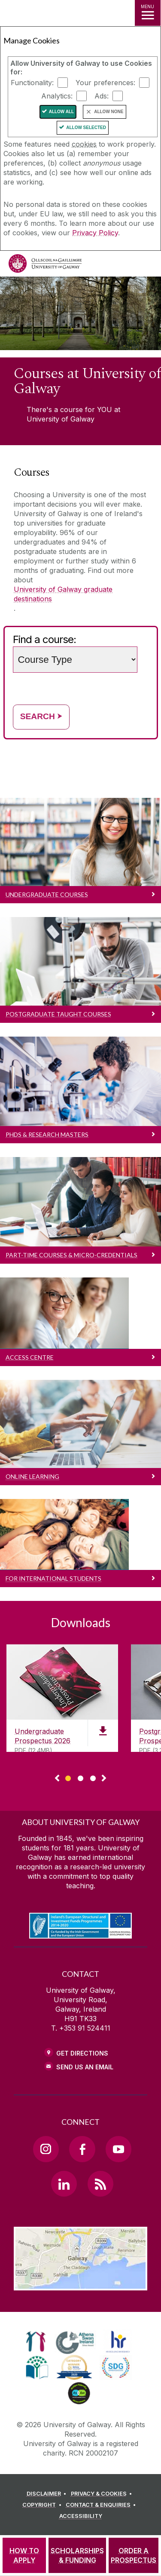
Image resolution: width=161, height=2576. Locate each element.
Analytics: (57, 96)
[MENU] (148, 13)
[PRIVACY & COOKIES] (103, 2493)
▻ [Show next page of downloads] (103, 1778)
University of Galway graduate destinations (63, 594)
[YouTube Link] (118, 2149)
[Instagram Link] (46, 2149)
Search (41, 716)
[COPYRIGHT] (43, 2505)
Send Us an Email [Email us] (84, 2067)
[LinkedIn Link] (64, 2184)
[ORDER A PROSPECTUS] (133, 2555)
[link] (36, 2341)
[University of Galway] (45, 265)
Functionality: (32, 82)
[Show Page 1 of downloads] (68, 1777)
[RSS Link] (100, 2184)
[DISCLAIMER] (48, 2493)
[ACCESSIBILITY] (80, 2516)
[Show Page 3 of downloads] (93, 1777)
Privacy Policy (95, 232)
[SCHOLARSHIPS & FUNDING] (77, 2555)
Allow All (61, 111)
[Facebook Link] (82, 2149)
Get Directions (82, 2053)
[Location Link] (80, 2284)
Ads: (101, 96)
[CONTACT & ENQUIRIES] (102, 2505)
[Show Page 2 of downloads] (80, 1777)
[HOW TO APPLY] (24, 2555)
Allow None (108, 111)
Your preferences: (105, 82)
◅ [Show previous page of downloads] (57, 1778)
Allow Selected (86, 127)
